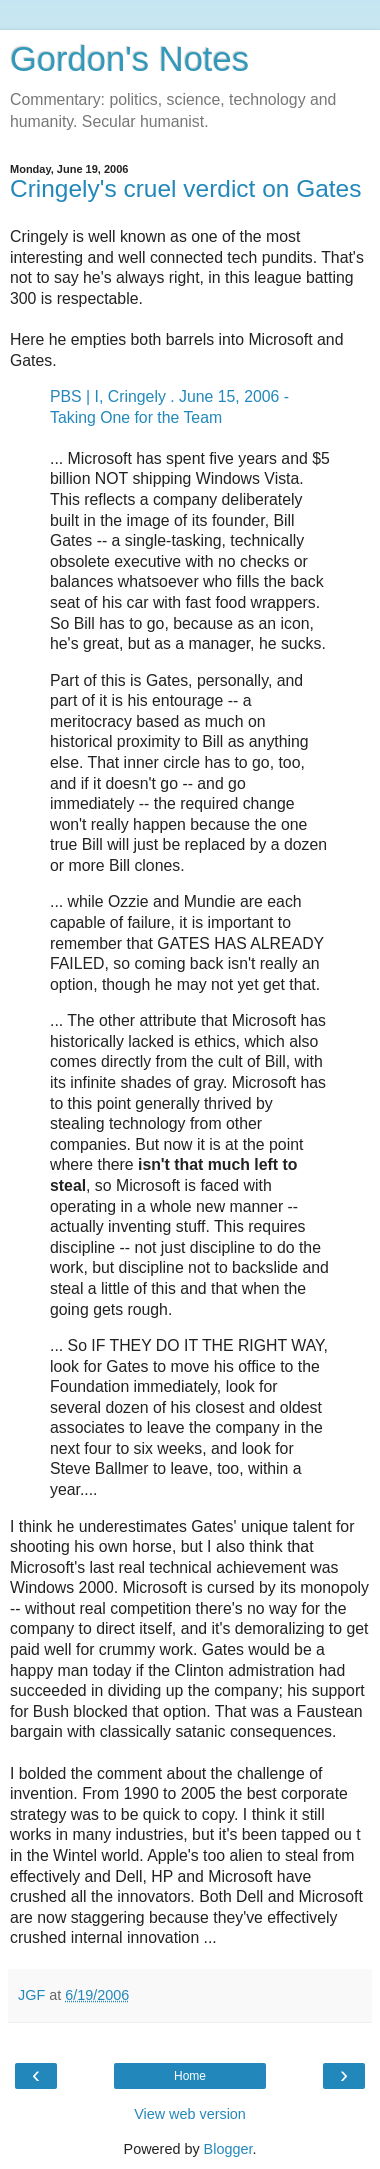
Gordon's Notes (129, 59)
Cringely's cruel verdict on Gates (185, 188)
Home (190, 2076)
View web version (190, 2114)
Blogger (228, 2149)
